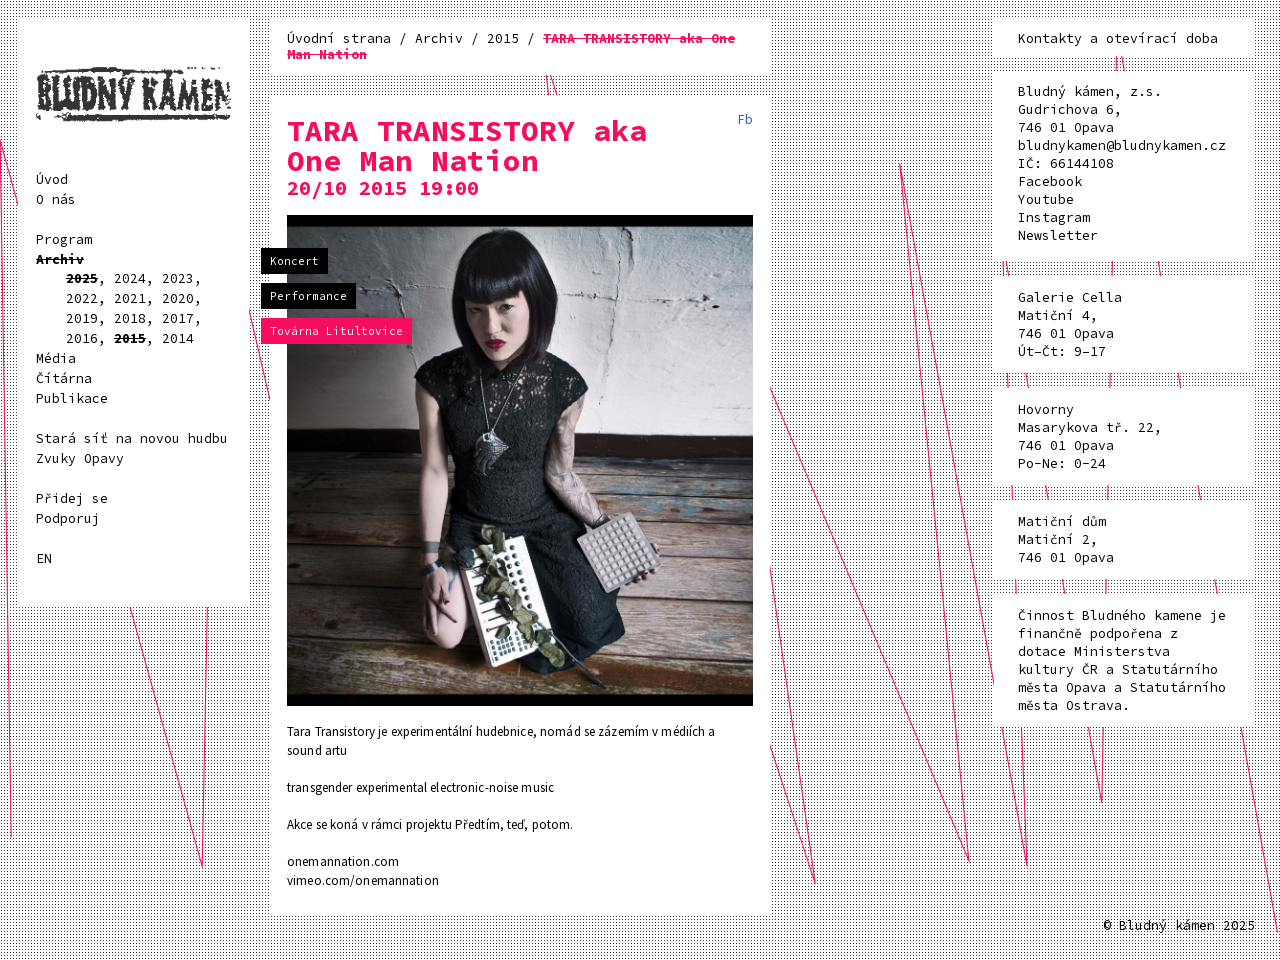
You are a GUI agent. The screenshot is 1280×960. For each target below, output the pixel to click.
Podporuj (68, 518)
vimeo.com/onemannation (363, 880)
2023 (178, 278)
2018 (130, 318)
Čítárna (64, 378)
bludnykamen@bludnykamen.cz (1122, 145)
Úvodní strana (343, 38)
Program (64, 239)
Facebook (1050, 181)
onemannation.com (343, 861)
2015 (130, 338)
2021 (130, 298)
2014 (178, 338)
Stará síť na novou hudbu (132, 438)
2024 (130, 278)
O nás (56, 199)
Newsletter (1058, 235)
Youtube (1046, 199)
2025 (82, 278)
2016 (82, 338)
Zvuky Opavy (80, 458)
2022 (82, 298)
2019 (82, 318)
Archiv (60, 259)
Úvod (52, 179)
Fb (745, 119)
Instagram (1054, 217)
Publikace (72, 398)
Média (56, 358)
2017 (178, 318)
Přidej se (72, 498)
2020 (178, 298)
